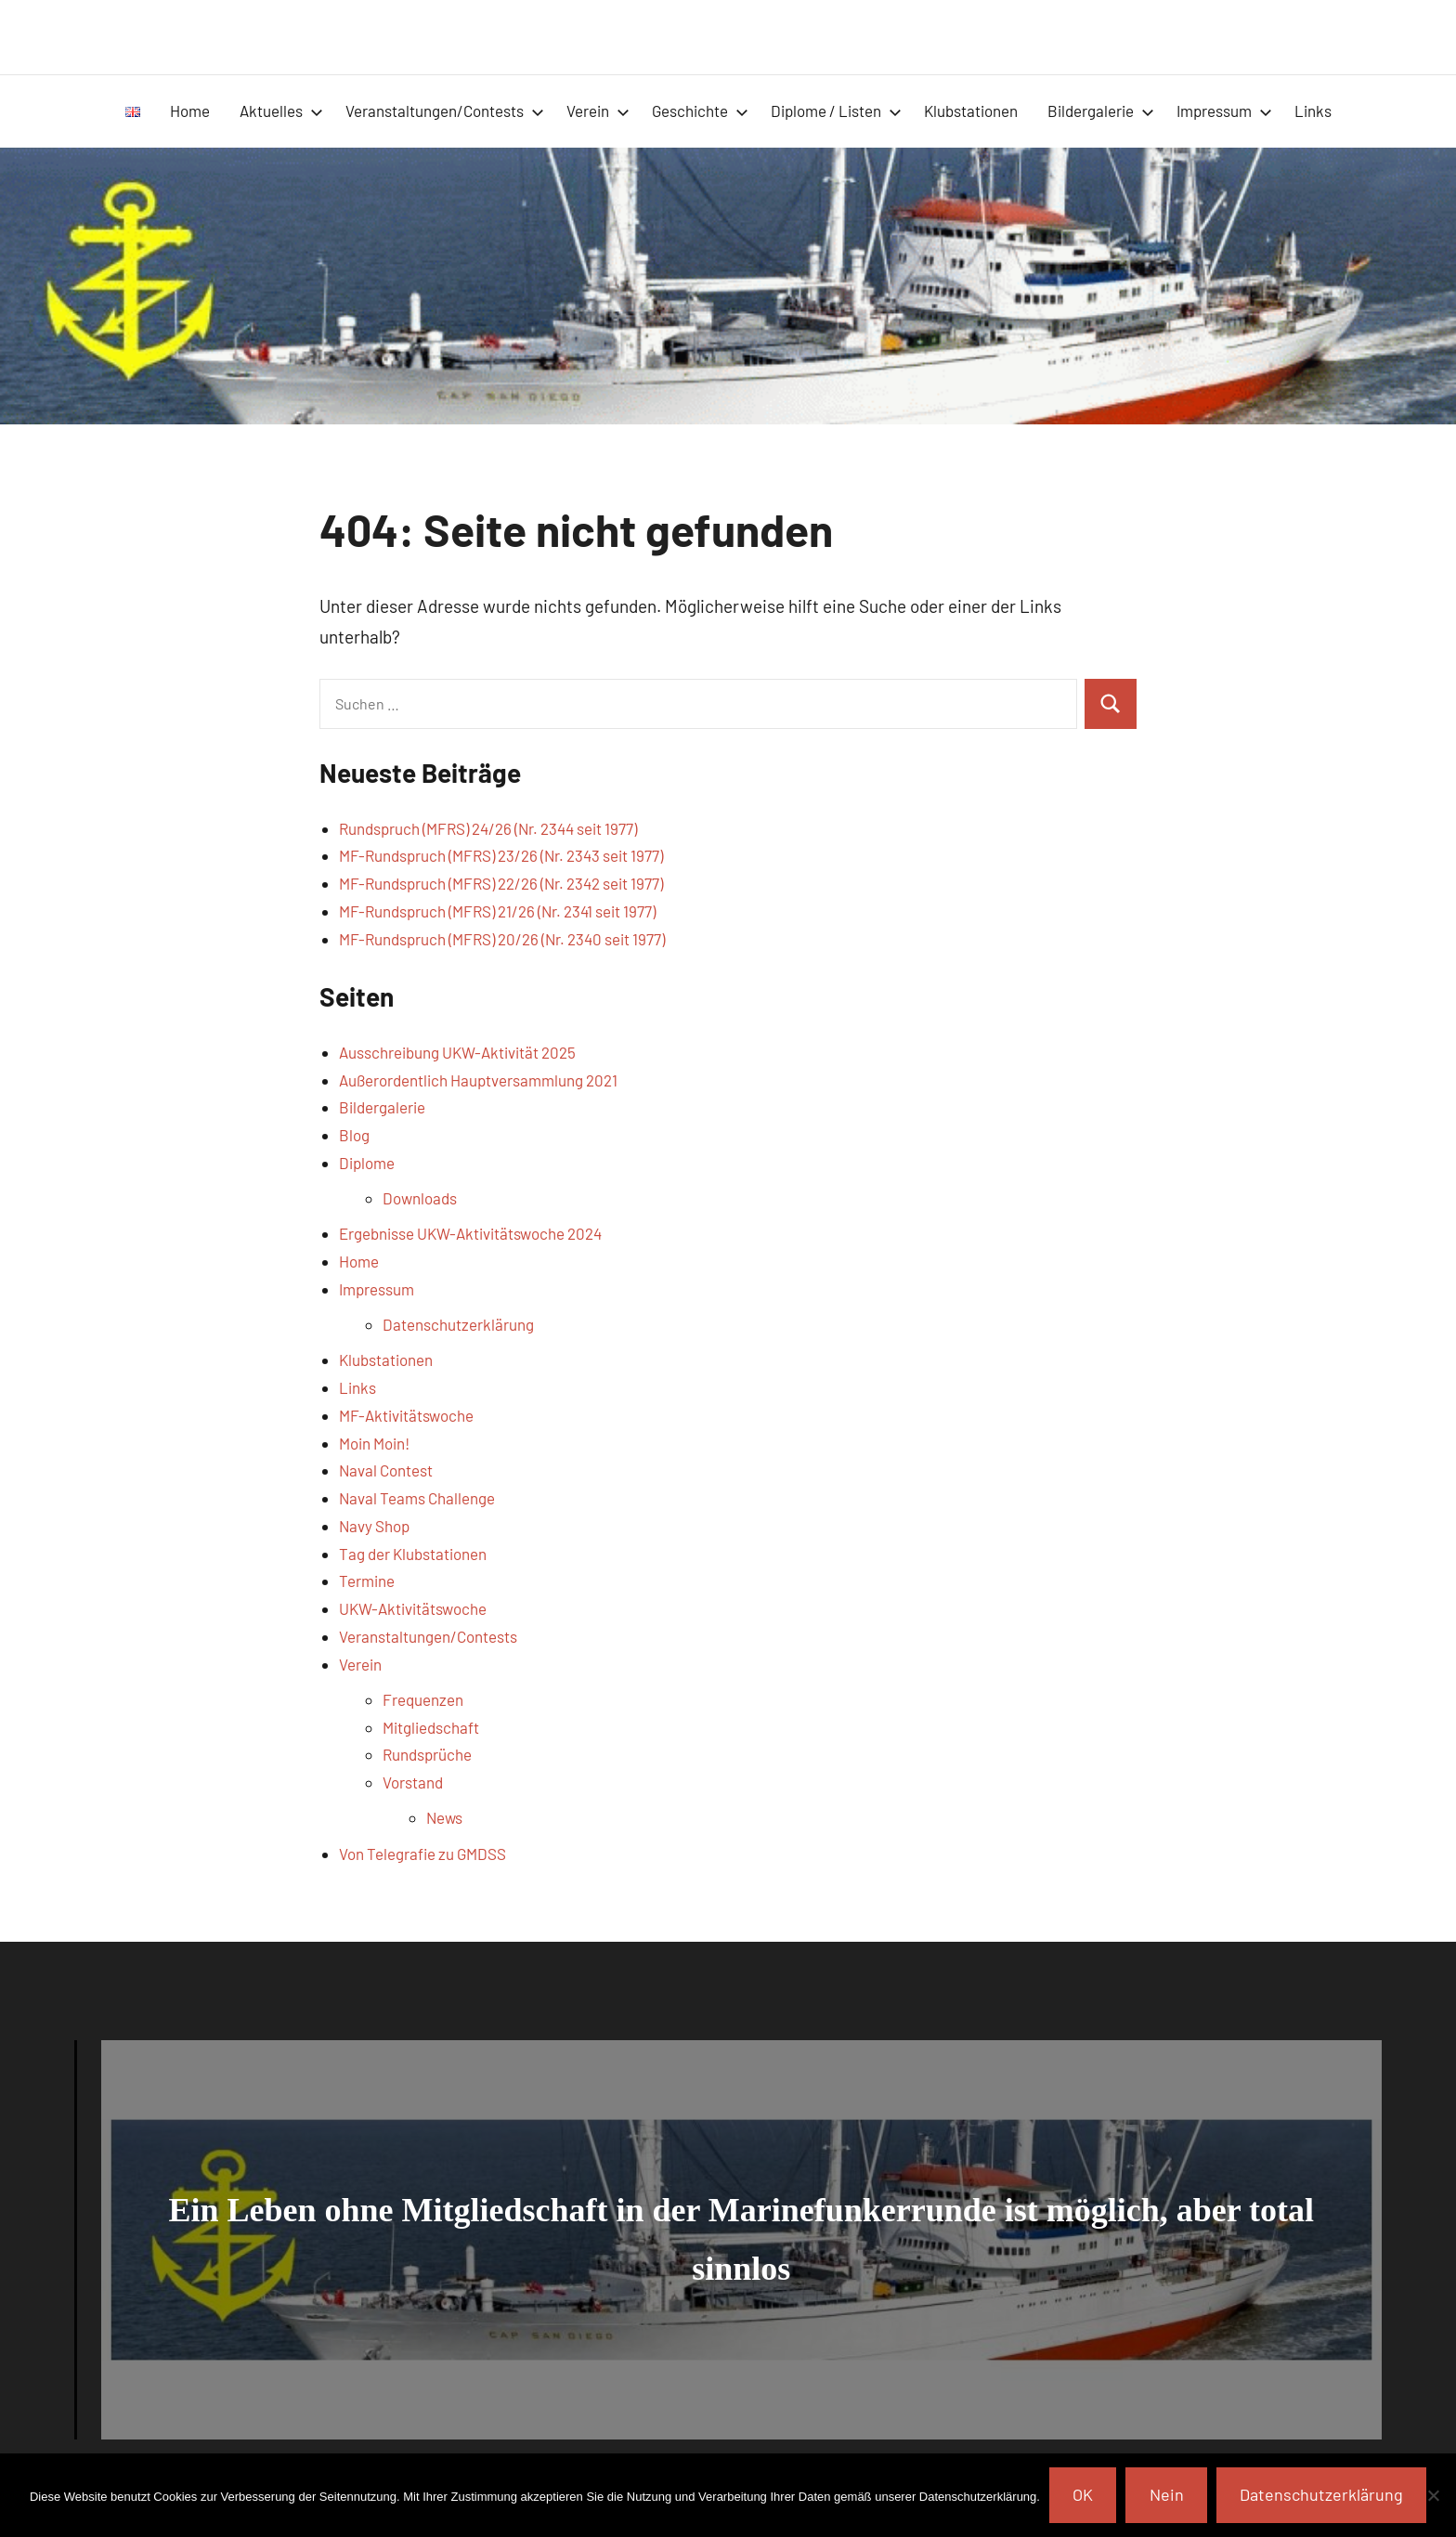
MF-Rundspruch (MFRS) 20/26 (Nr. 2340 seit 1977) (502, 939)
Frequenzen (423, 1699)
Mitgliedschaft (431, 1727)
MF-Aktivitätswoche (406, 1415)
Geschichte (700, 110)
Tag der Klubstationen (413, 1553)
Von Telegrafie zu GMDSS (422, 1853)
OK (1082, 2494)
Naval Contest (386, 1470)
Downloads (420, 1198)
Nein (1167, 2494)
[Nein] (1433, 2495)
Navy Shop (374, 1525)
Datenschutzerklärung (458, 1324)
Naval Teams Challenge (417, 1498)
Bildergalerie (1100, 110)
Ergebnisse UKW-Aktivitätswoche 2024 (470, 1233)
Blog (354, 1134)
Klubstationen (971, 110)
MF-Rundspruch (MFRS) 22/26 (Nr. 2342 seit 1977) (501, 883)
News (444, 1817)
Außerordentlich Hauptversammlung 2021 (478, 1080)
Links (1313, 110)
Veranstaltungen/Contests (444, 110)
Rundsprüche (427, 1754)
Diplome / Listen (836, 110)
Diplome (367, 1162)
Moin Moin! (374, 1443)
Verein (598, 110)
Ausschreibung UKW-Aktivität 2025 (457, 1052)
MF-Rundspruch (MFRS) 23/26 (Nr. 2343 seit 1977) (501, 855)
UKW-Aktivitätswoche (413, 1608)
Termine (367, 1580)
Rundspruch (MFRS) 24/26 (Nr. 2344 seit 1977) (488, 828)
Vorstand (413, 1782)
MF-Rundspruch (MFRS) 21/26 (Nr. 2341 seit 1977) (497, 911)
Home (190, 110)
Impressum (1224, 110)
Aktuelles (281, 110)
